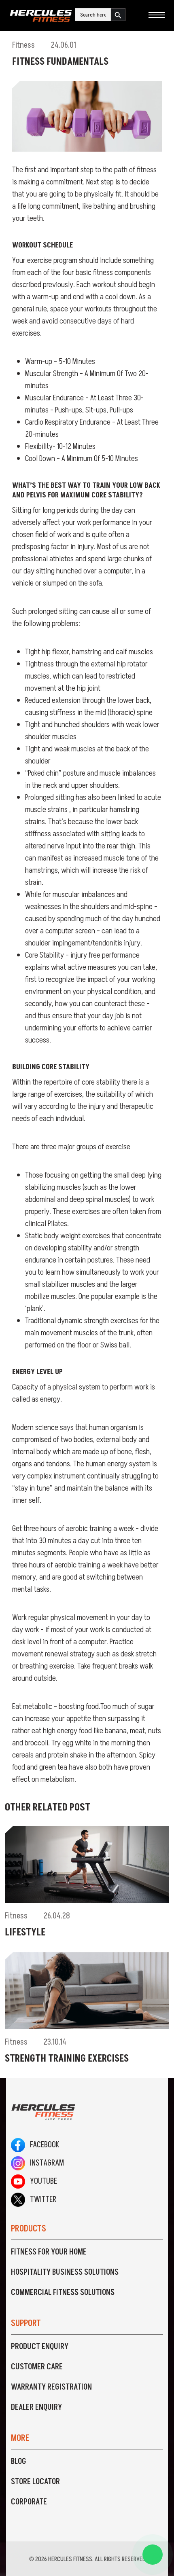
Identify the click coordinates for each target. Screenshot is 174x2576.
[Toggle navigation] (156, 16)
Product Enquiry (39, 2346)
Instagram (37, 2163)
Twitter (33, 2199)
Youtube (34, 2181)
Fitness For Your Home (49, 2252)
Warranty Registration (51, 2387)
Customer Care (37, 2367)
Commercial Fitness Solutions (63, 2292)
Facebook (35, 2145)
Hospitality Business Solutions (65, 2272)
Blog (18, 2461)
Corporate (29, 2502)
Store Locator (35, 2481)
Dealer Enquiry (36, 2407)
